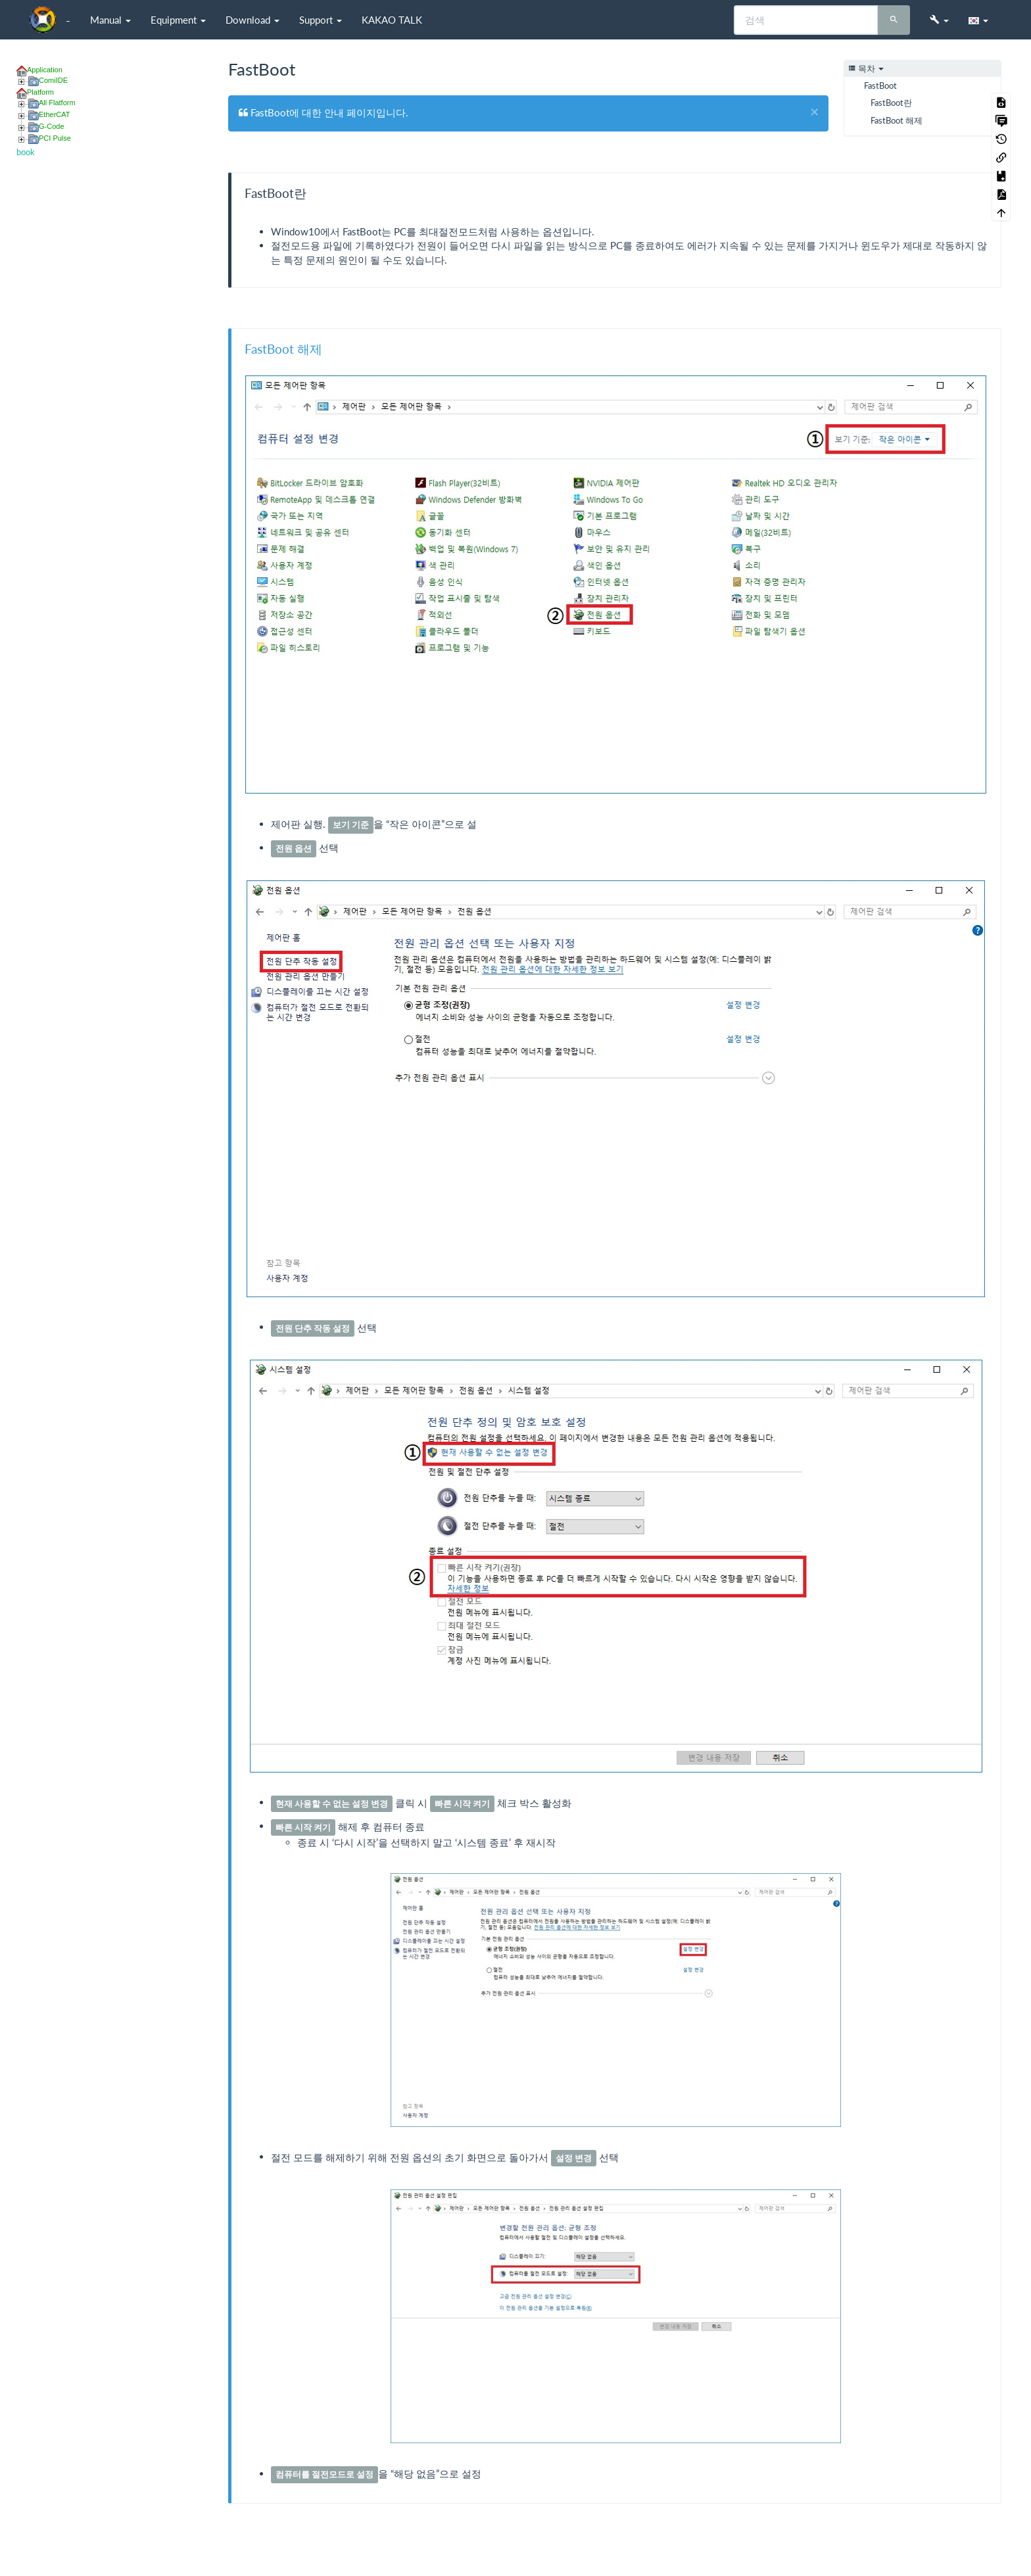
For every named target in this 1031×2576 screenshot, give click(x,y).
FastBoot (880, 85)
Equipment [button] (178, 20)
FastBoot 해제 (897, 120)
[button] (939, 19)
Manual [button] (110, 20)
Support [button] (320, 20)
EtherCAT (54, 114)
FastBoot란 (891, 102)
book (25, 152)
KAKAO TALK (392, 20)
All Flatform (57, 103)
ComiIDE (53, 80)
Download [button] (252, 20)
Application (44, 70)
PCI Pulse (55, 138)
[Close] (814, 112)
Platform (40, 92)
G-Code (51, 126)
